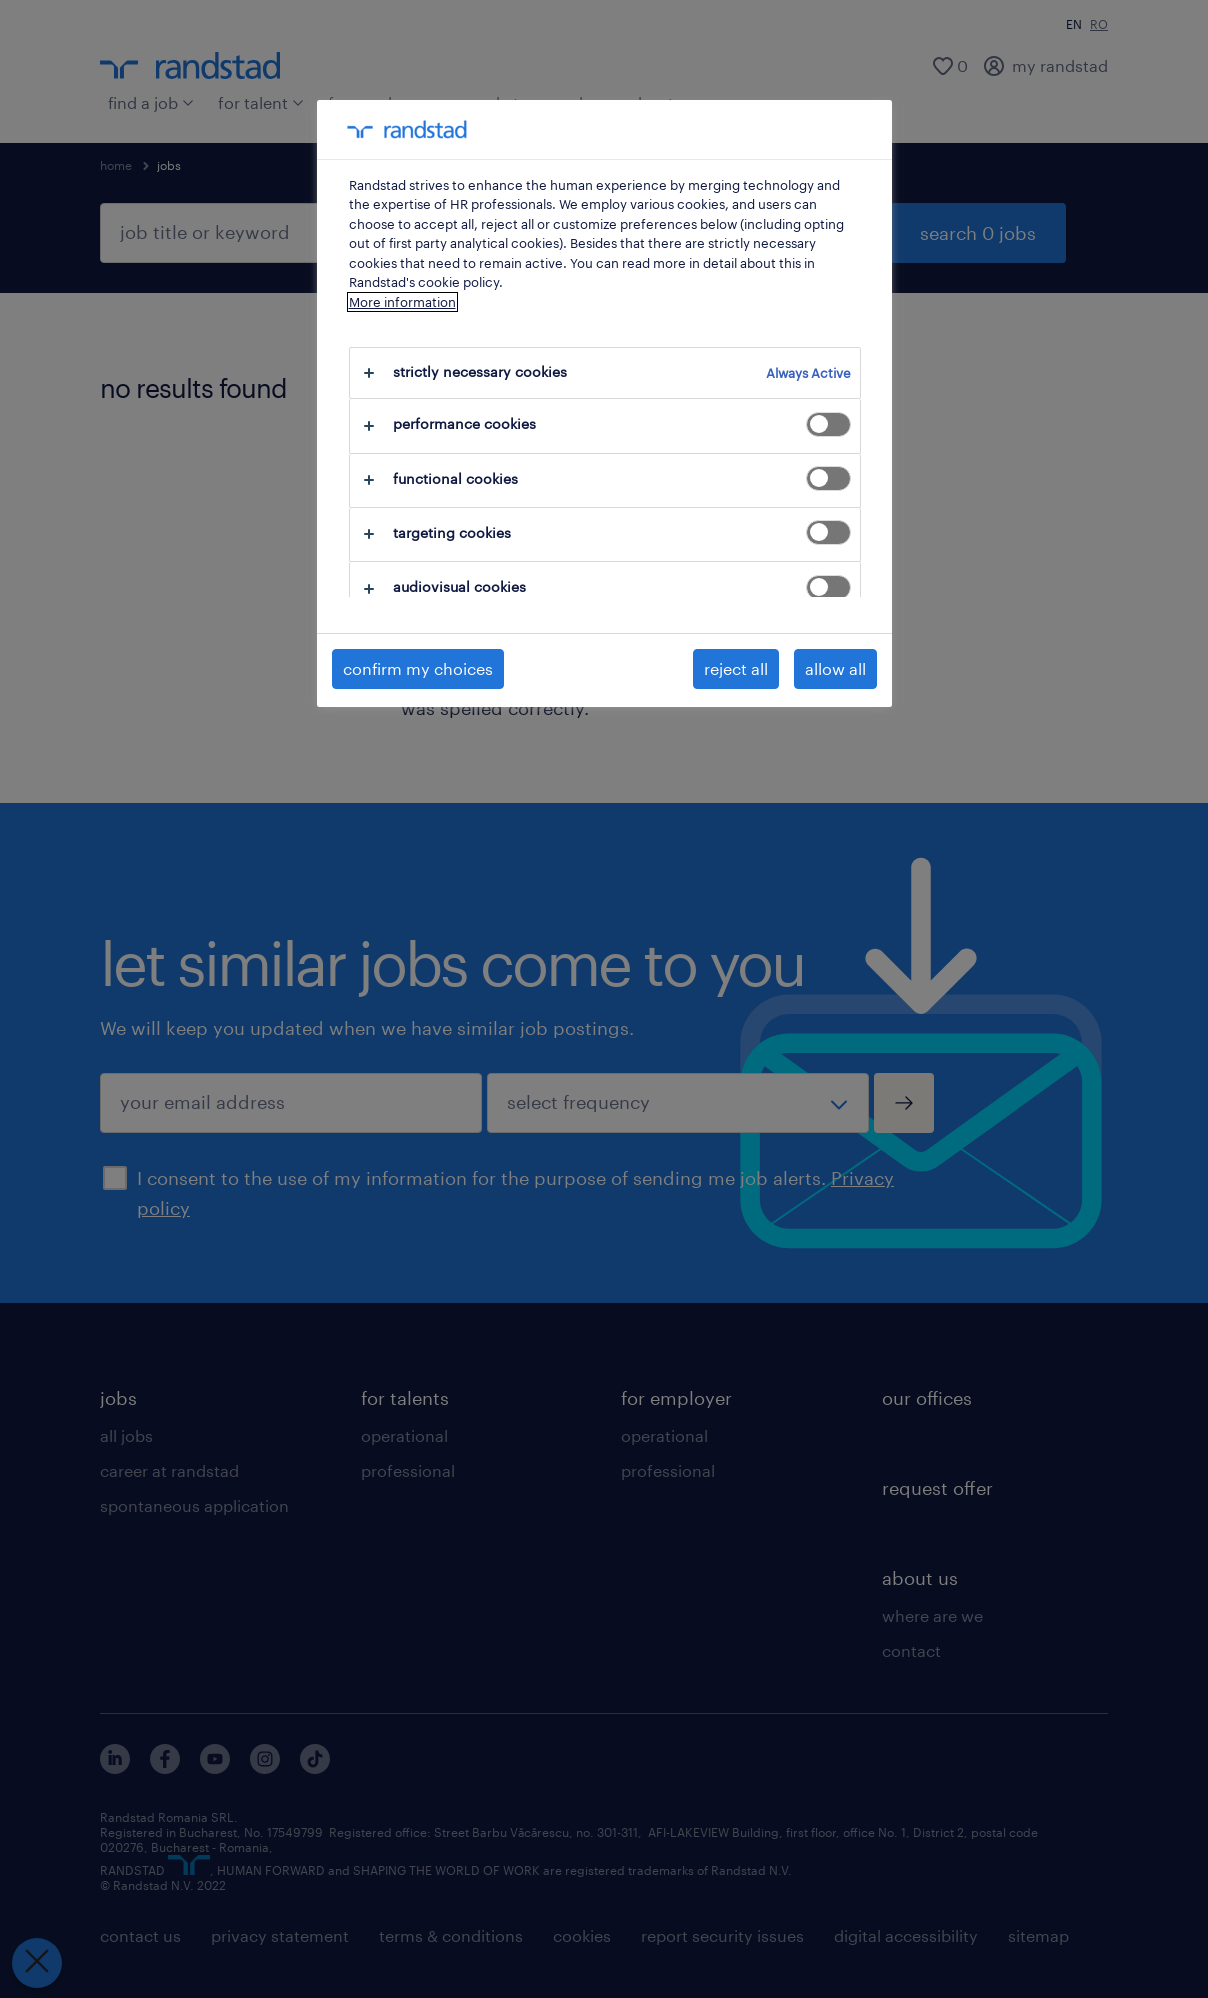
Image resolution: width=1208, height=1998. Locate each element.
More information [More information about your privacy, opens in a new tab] (402, 302)
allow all (835, 668)
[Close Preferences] (37, 1963)
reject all (736, 668)
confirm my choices (418, 668)
